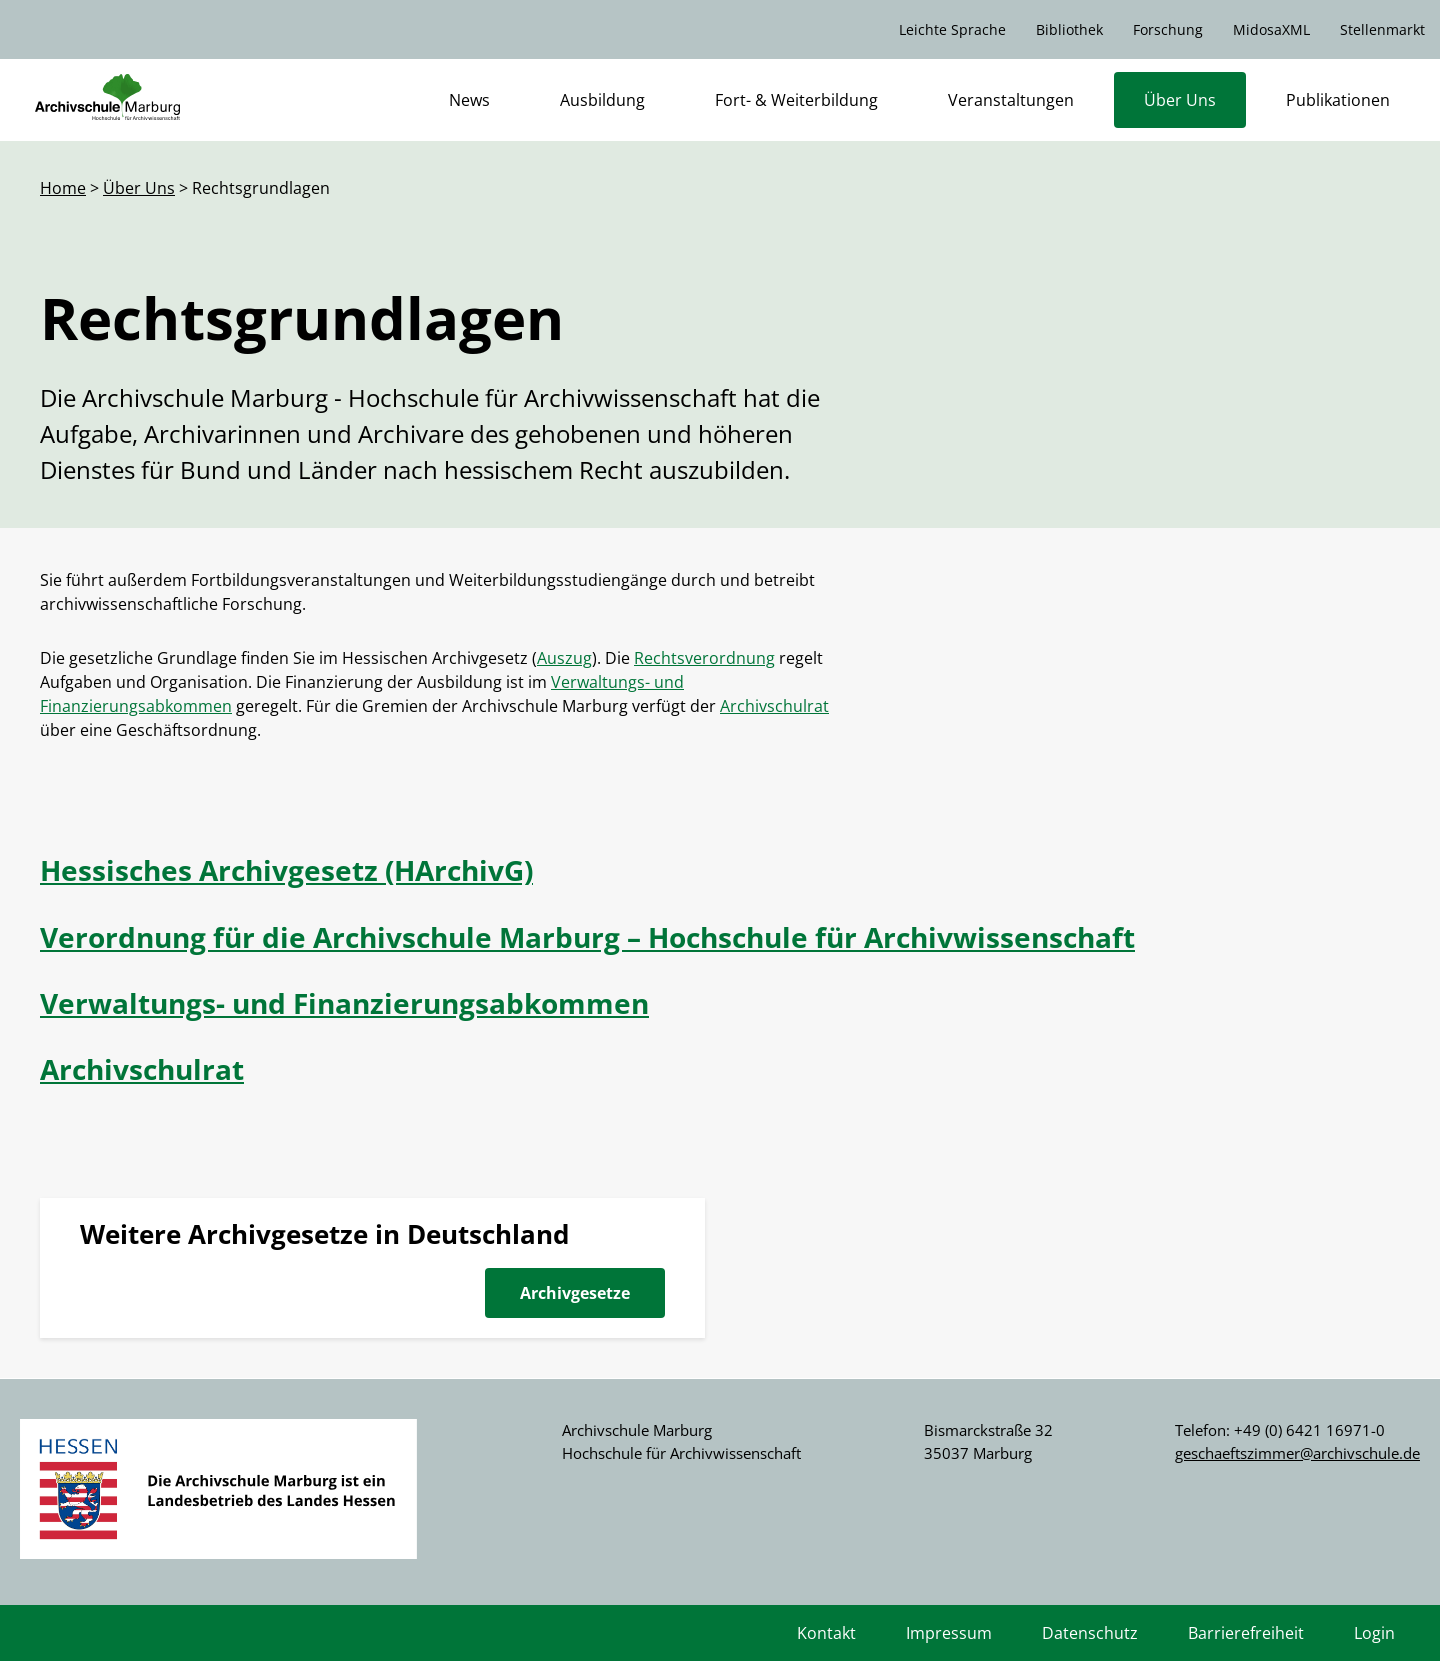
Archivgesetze (575, 1293)
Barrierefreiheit (1246, 1633)
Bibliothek (1069, 29)
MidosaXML (1271, 29)
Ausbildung (602, 100)
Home (63, 188)
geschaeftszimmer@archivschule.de (1297, 1453)
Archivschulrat (774, 706)
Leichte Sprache (952, 29)
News (469, 100)
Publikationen (1338, 100)
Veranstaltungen (1011, 100)
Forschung (1168, 29)
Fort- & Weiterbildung (796, 100)
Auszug (564, 658)
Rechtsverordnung (704, 658)
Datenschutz (1090, 1633)
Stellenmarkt (1382, 29)
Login (1374, 1633)
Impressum (949, 1633)
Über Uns (1180, 100)
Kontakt (826, 1633)
